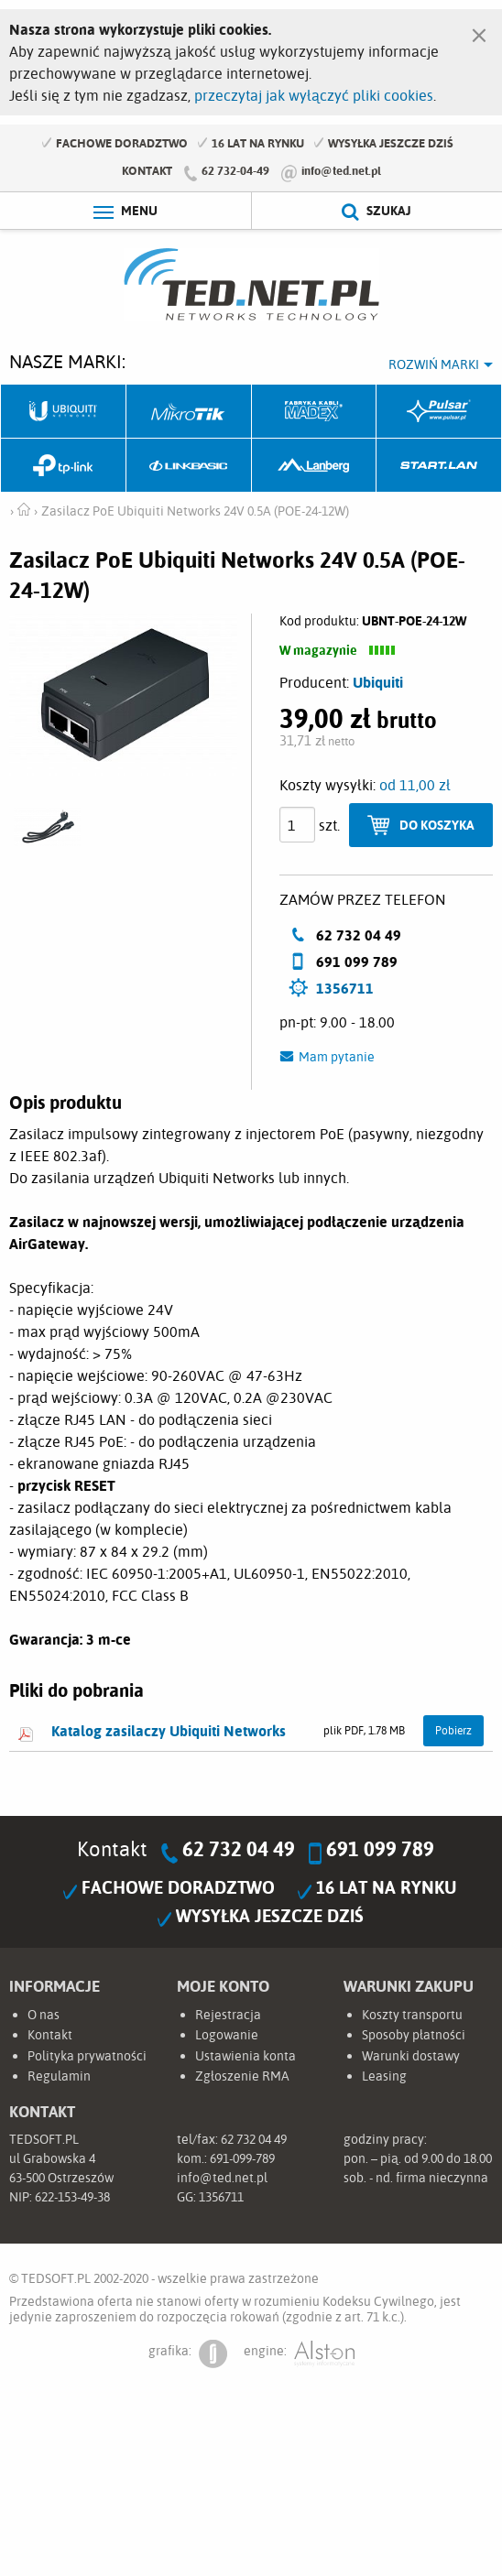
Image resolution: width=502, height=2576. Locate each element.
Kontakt (147, 170)
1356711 (345, 989)
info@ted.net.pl (341, 170)
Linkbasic (189, 467)
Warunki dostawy (411, 2057)
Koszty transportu (412, 2015)
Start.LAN (439, 467)
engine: (299, 2355)
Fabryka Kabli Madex (314, 412)
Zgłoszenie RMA (242, 2077)
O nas (43, 2015)
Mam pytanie (337, 1057)
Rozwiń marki (433, 364)
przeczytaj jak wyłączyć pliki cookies (313, 95)
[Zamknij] (479, 31)
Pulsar (439, 412)
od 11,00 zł (415, 786)
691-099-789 (242, 2160)
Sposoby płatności (413, 2036)
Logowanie (226, 2036)
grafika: (187, 2355)
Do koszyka (437, 825)
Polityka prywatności (87, 2057)
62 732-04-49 (235, 170)
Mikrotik (189, 412)
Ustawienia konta (245, 2057)
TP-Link (63, 467)
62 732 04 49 (238, 1850)
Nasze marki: (67, 361)
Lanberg (314, 467)
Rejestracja (228, 2015)
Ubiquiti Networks (63, 412)
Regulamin (59, 2077)
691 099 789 (380, 1850)
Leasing (384, 2077)
